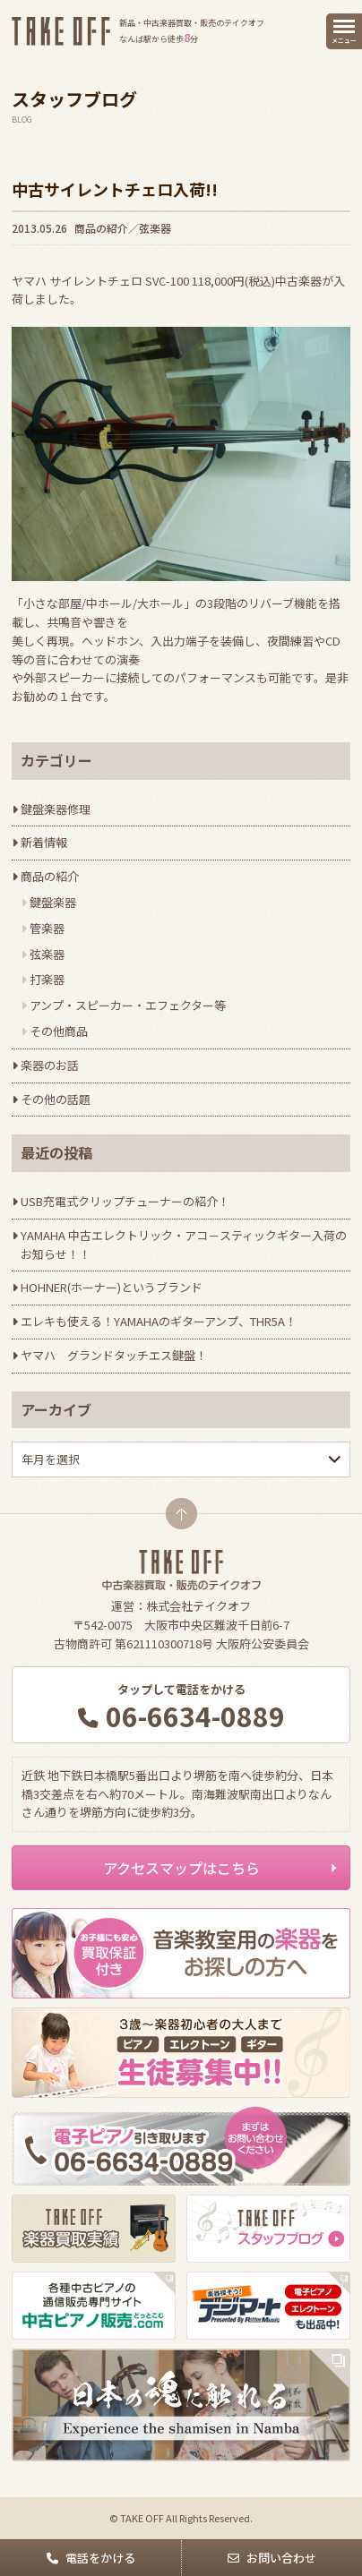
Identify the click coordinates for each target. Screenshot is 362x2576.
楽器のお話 (50, 1065)
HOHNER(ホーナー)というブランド (112, 1287)
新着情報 (44, 842)
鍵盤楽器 (53, 902)
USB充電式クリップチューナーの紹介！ (125, 1201)
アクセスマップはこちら (181, 1868)
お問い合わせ (281, 2557)
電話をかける (100, 2557)
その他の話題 (55, 1099)
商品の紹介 (101, 227)
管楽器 (47, 928)
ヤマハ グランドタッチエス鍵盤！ (114, 1355)
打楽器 (47, 979)
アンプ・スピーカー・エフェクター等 (128, 1005)
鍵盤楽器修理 (55, 808)
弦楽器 (155, 227)
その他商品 (59, 1031)
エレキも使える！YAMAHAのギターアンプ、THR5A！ (159, 1321)
